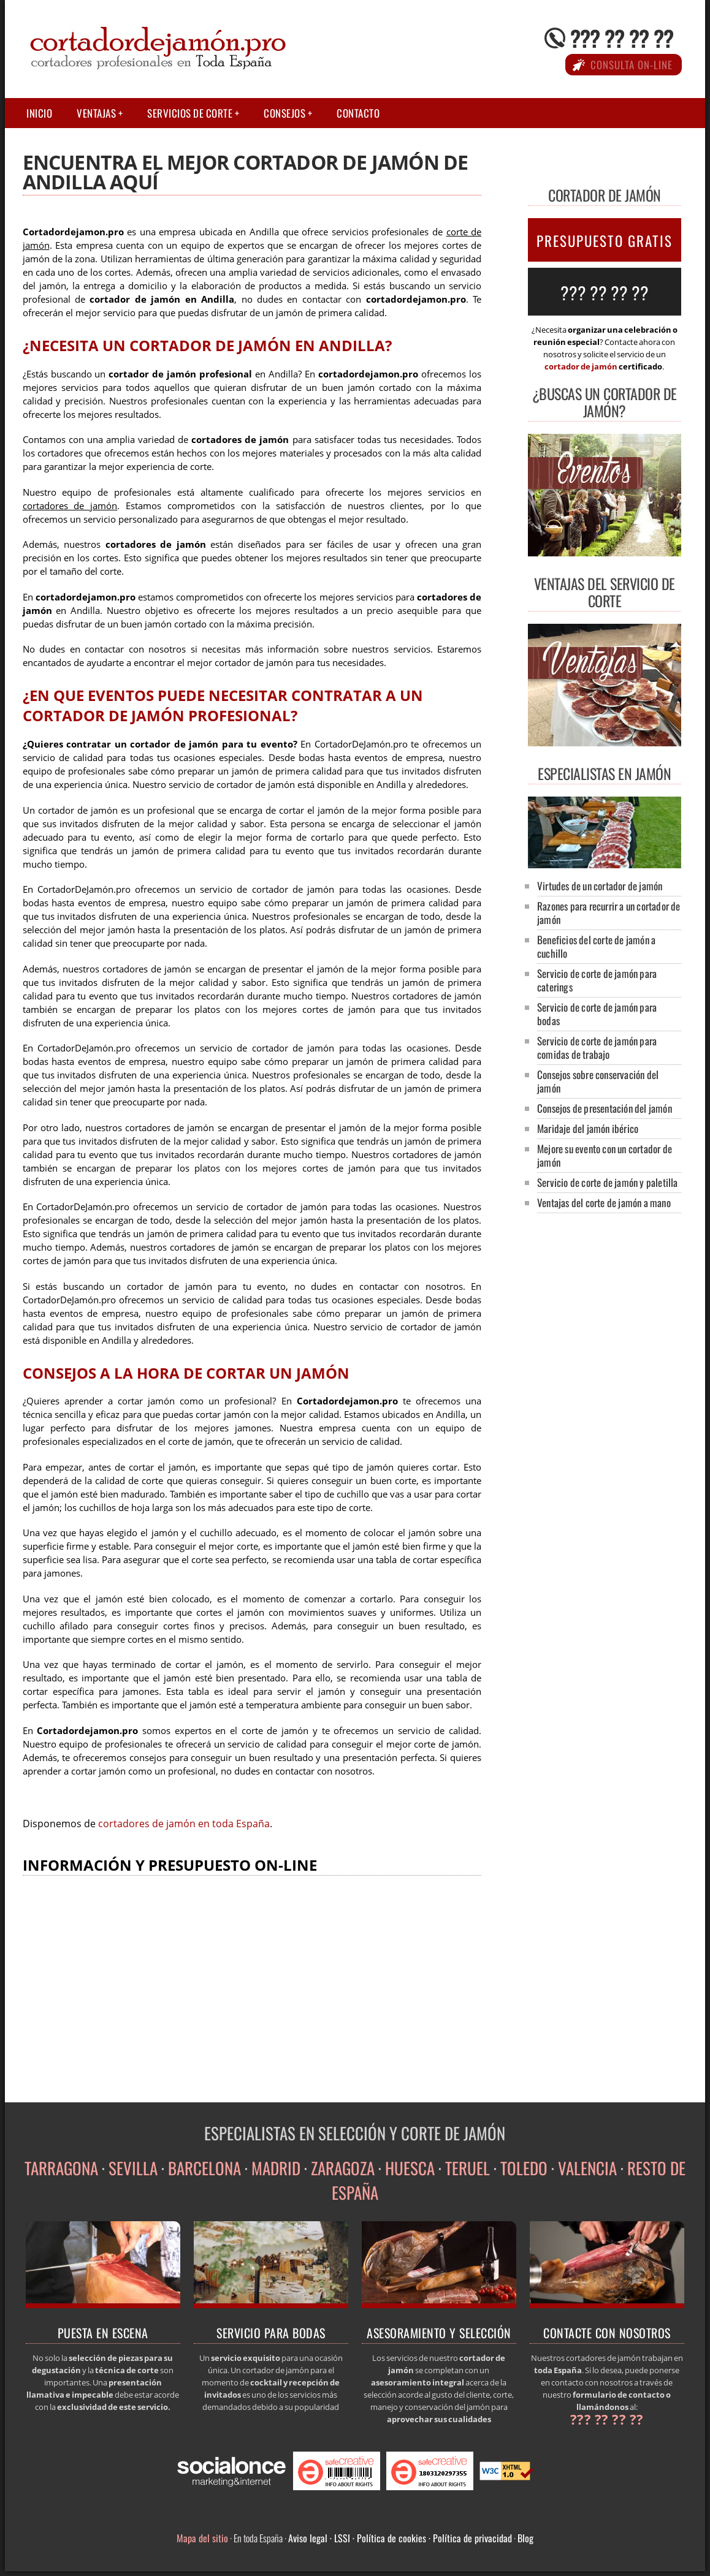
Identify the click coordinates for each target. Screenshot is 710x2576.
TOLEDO (524, 2168)
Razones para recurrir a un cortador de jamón (609, 912)
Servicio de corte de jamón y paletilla (607, 1182)
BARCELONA (204, 2168)
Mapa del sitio (202, 2538)
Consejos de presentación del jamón (604, 1108)
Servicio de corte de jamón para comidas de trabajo (597, 1047)
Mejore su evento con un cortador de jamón (604, 1155)
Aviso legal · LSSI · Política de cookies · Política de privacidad (400, 2538)
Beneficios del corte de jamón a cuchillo (596, 946)
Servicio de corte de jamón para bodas (597, 1013)
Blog (525, 2538)
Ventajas (96, 113)
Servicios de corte (189, 113)
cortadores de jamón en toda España (184, 1823)
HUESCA (410, 2168)
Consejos (284, 113)
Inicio (39, 113)
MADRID (275, 2168)
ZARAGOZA (343, 2168)
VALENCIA (587, 2168)
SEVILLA (133, 2168)
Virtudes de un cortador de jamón (599, 885)
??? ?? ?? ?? (621, 37)
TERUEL (467, 2168)
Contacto (358, 113)
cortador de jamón (580, 366)
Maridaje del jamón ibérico (587, 1128)
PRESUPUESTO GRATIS (604, 240)
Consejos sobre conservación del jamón (597, 1081)
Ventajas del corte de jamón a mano (604, 1202)
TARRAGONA (61, 2168)
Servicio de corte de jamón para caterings (597, 980)
